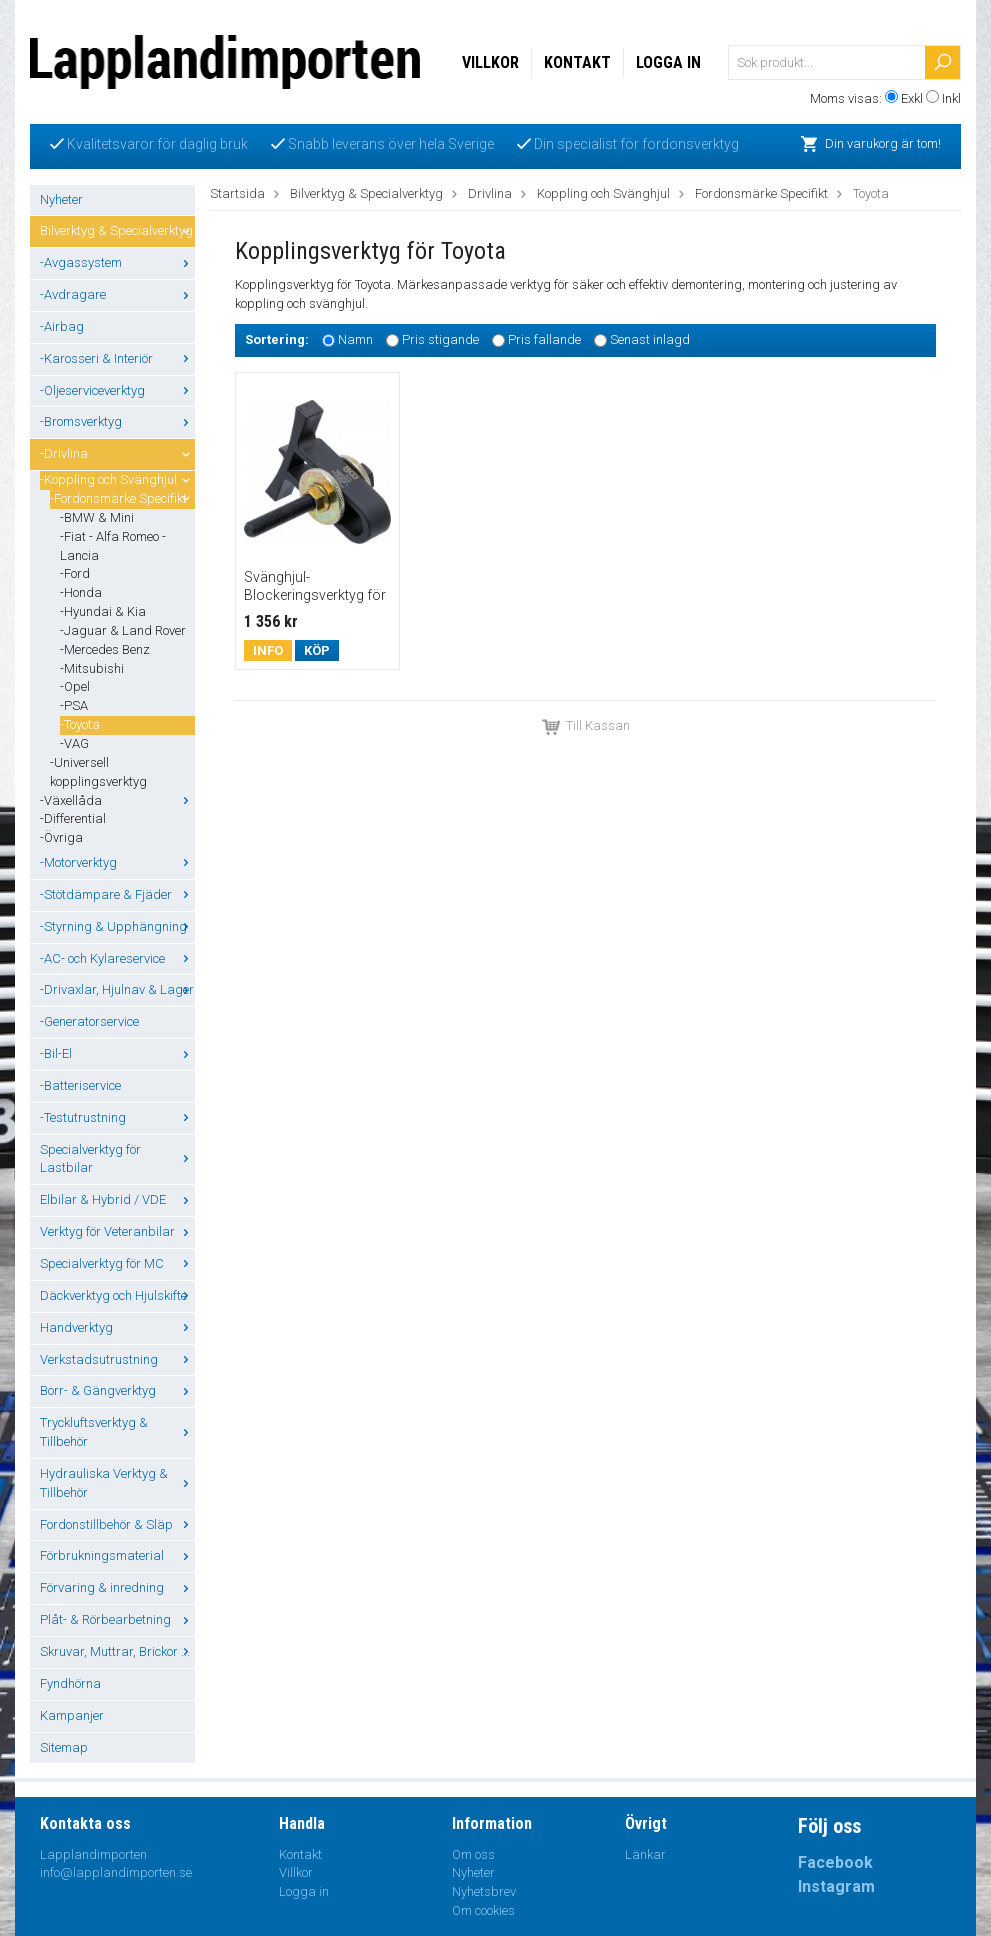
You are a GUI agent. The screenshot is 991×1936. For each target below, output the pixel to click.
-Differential (73, 818)
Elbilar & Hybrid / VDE (117, 1199)
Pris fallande (544, 339)
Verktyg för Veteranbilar (117, 1231)
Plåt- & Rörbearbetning (117, 1619)
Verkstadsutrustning (117, 1359)
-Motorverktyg (117, 862)
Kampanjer (72, 1715)
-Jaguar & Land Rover (123, 630)
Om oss (473, 1854)
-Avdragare (117, 294)
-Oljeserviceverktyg (117, 390)
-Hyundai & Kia (103, 611)
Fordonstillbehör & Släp (117, 1524)
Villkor (490, 62)
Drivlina (490, 193)
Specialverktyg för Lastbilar (117, 1159)
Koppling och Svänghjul (603, 193)
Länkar (645, 1854)
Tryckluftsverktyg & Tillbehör (117, 1432)
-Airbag (62, 326)
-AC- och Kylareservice (117, 958)
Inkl (951, 98)
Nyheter (61, 199)
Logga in (668, 62)
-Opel (75, 686)
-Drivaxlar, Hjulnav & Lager (117, 989)
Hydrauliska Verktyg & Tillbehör (117, 1483)
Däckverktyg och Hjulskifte (117, 1295)
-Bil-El (117, 1053)
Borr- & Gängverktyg (117, 1390)
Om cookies (483, 1910)
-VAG (74, 743)
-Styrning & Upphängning (117, 926)
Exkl (912, 98)
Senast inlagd (650, 339)
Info (268, 650)
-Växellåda (117, 800)
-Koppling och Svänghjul (117, 479)
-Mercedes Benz (105, 649)
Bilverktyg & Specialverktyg (117, 230)
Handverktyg (117, 1327)
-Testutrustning (117, 1117)
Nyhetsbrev (484, 1891)
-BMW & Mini (97, 517)
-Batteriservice (80, 1085)
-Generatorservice (89, 1021)
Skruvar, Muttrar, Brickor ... (117, 1651)
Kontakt (577, 62)
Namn (355, 339)
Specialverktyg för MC (117, 1263)
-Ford (75, 573)
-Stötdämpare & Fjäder (117, 894)
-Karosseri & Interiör (117, 358)
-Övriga (61, 837)
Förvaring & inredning (117, 1587)
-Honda (81, 592)
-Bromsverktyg (117, 421)
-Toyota (80, 724)
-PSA (74, 705)
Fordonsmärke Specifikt (761, 193)
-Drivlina (117, 453)
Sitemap (64, 1747)
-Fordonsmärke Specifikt (122, 498)
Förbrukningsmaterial (117, 1555)
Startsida (237, 193)
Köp (317, 650)
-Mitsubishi (92, 668)
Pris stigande (440, 339)
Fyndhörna (70, 1683)
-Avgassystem (117, 262)
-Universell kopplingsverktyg (98, 772)
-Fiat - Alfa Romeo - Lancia (113, 546)
